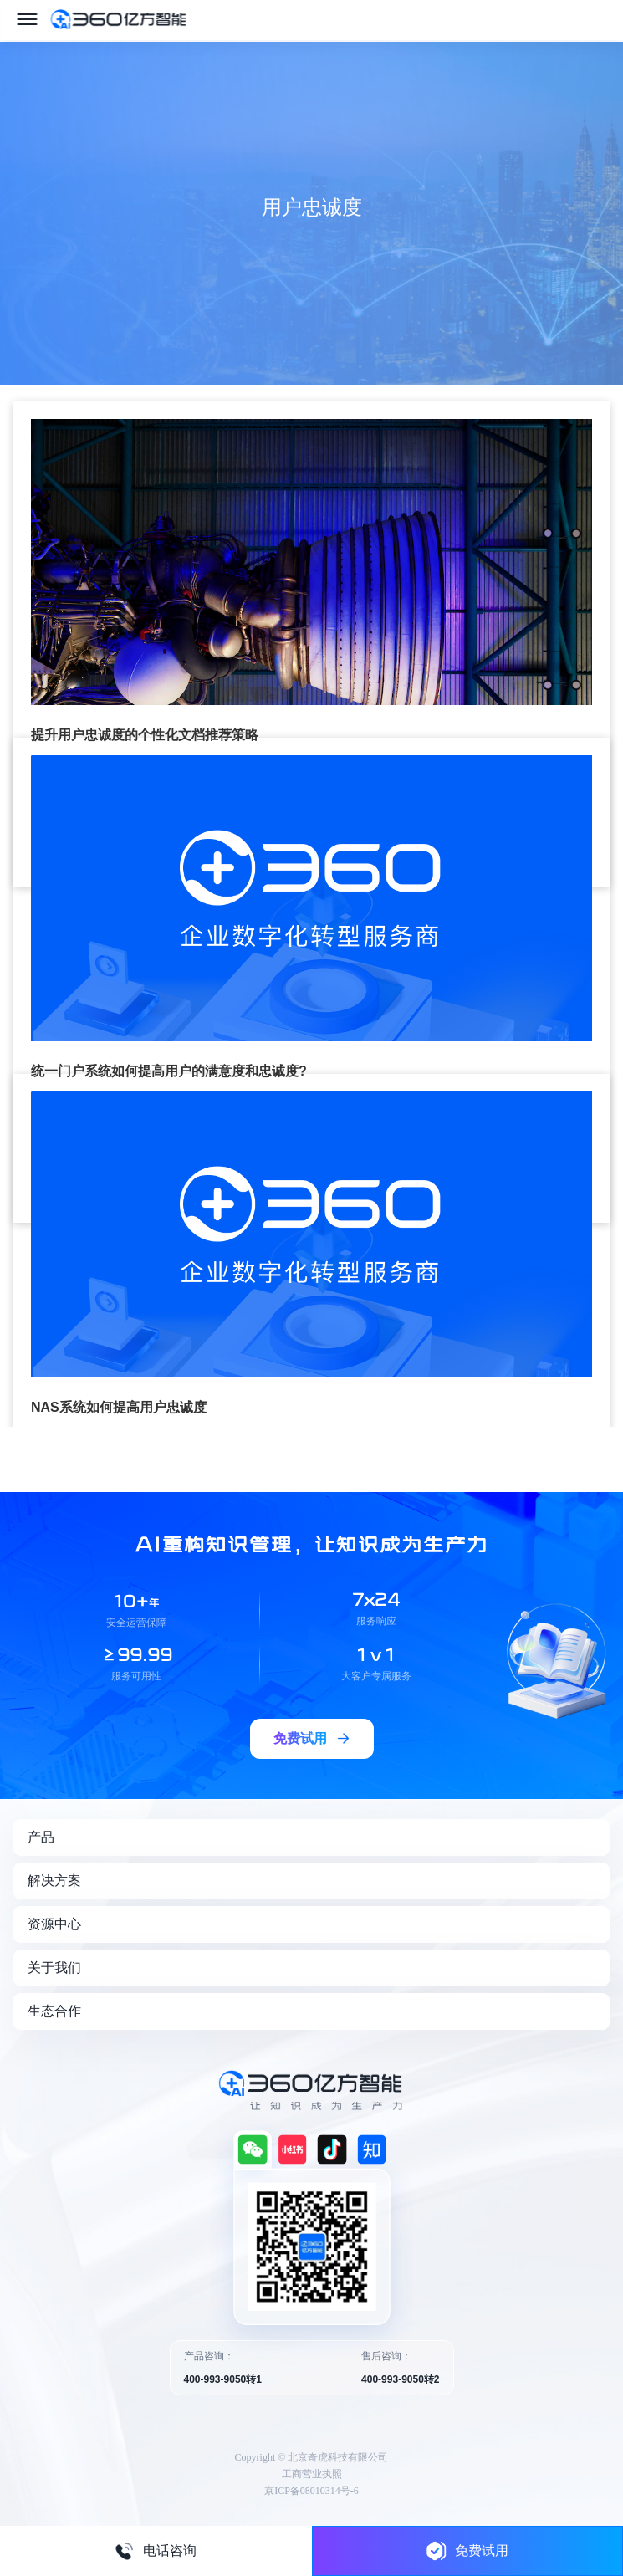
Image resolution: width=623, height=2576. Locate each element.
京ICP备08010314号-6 (311, 2491)
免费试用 (467, 2550)
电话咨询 (156, 2551)
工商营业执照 (312, 2474)
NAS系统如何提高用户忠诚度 (119, 1407)
